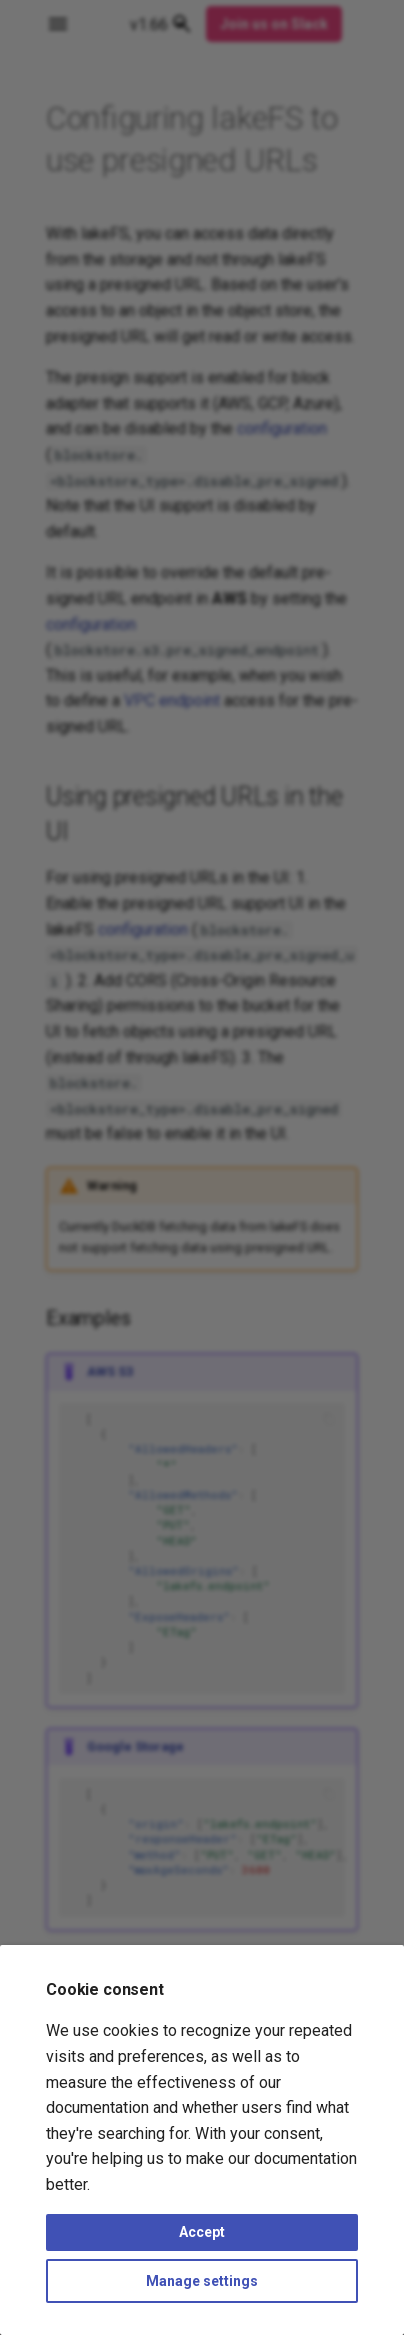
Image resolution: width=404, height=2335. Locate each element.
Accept (202, 2232)
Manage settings (202, 2281)
